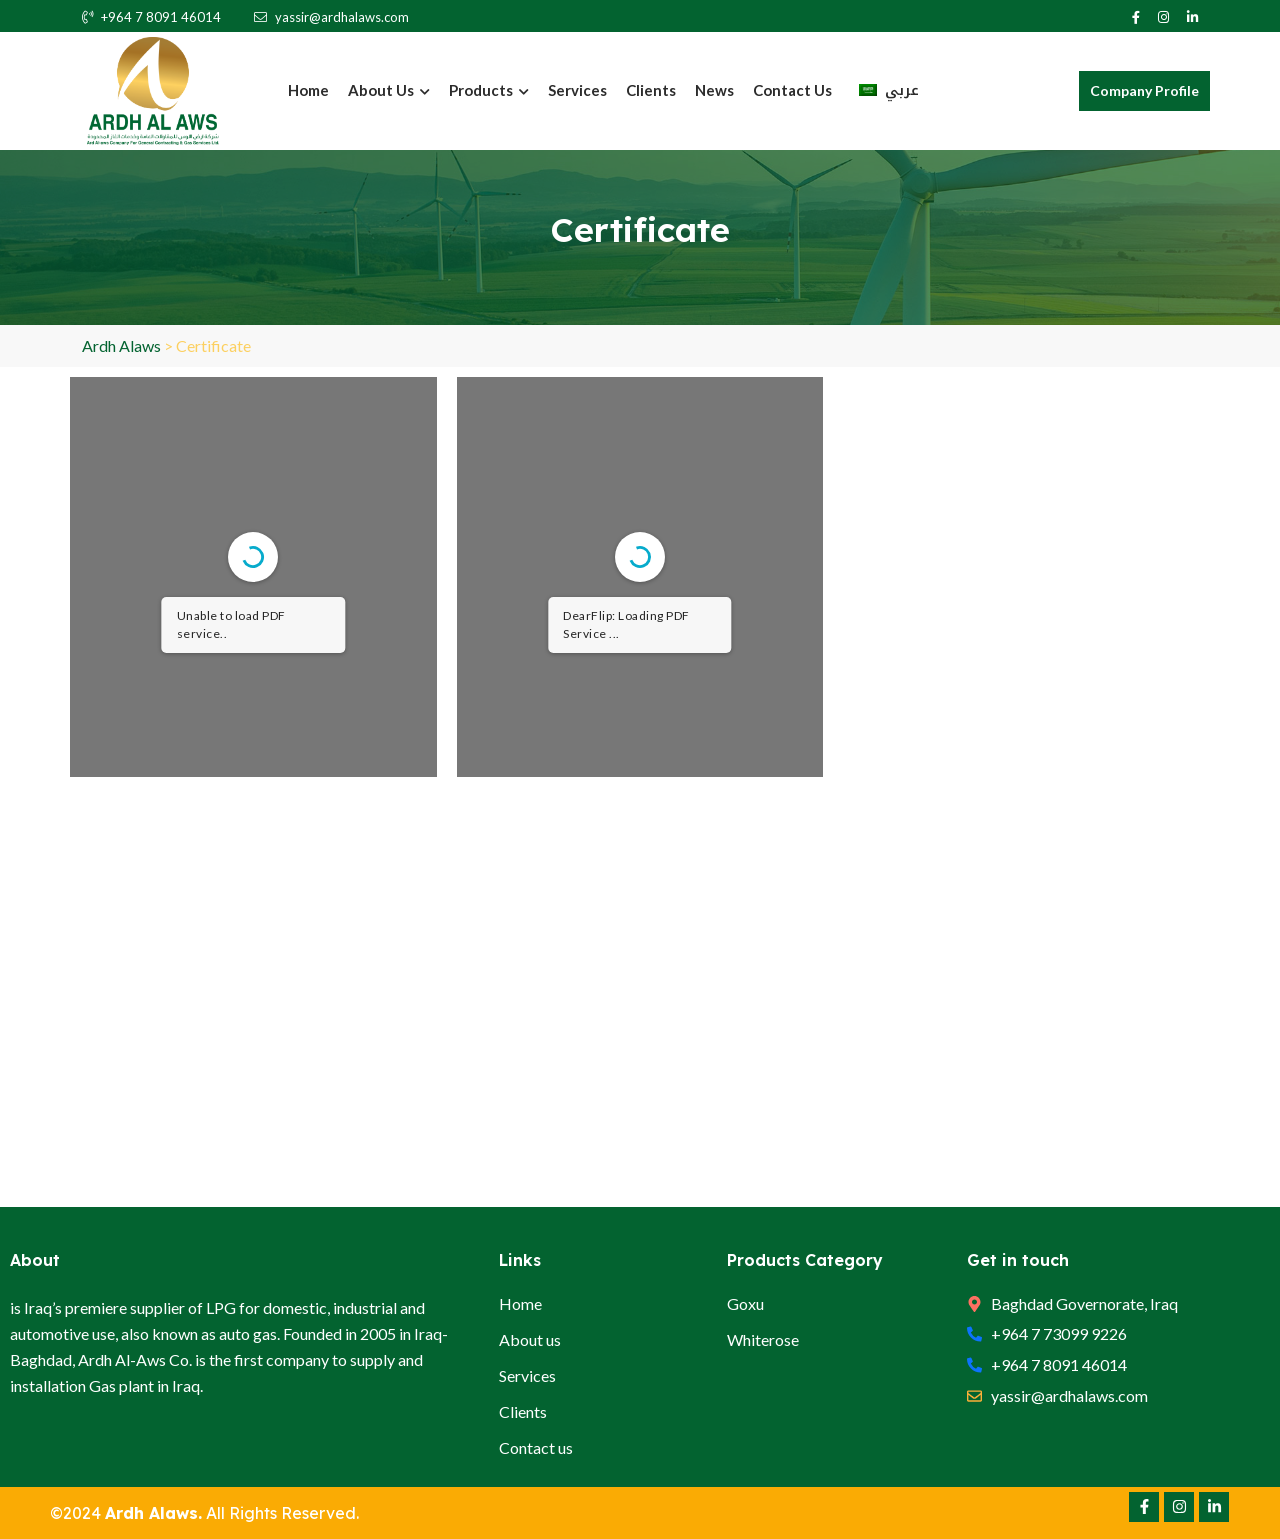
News (714, 90)
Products (489, 90)
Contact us (792, 90)
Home (308, 90)
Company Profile (1144, 90)
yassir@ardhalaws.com (331, 17)
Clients (651, 90)
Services (577, 90)
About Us (389, 90)
